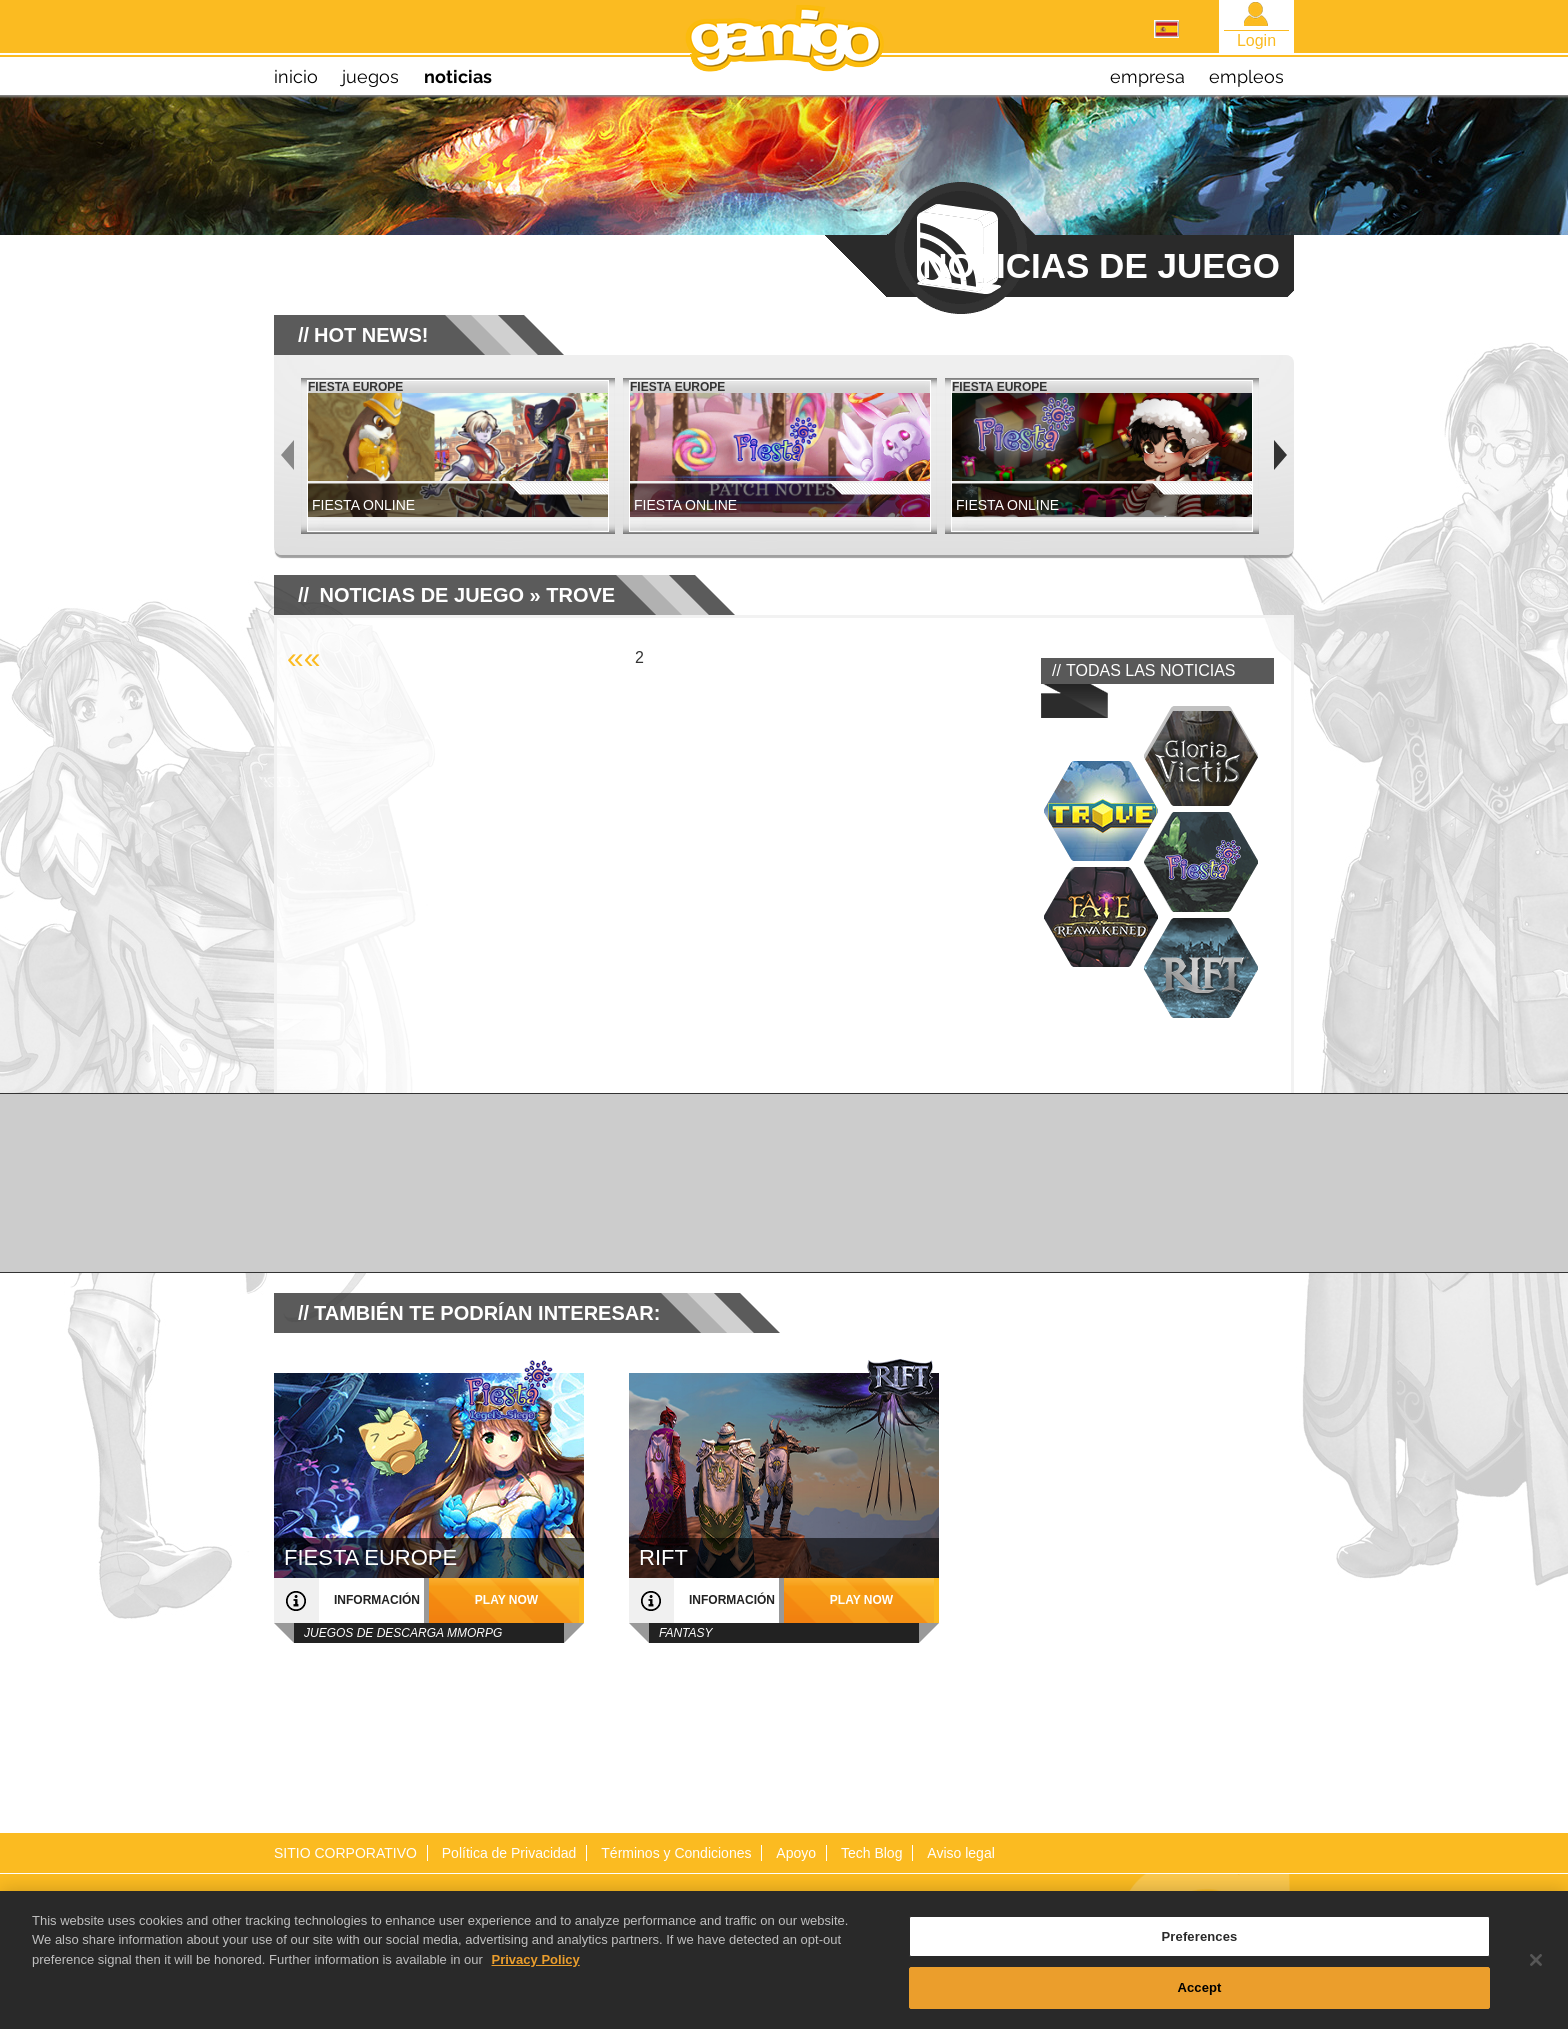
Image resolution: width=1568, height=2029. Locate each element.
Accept (1199, 2000)
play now (506, 1600)
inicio (296, 76)
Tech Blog (871, 1853)
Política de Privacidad (509, 1853)
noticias (458, 76)
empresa (1147, 76)
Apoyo (796, 1853)
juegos (370, 76)
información (377, 1600)
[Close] (1536, 1973)
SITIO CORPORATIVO (345, 1853)
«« (303, 657)
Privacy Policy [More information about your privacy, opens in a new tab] (536, 1972)
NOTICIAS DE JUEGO (422, 595)
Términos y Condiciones (676, 1853)
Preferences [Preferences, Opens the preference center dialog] (1200, 1949)
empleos (1246, 76)
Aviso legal (960, 1853)
